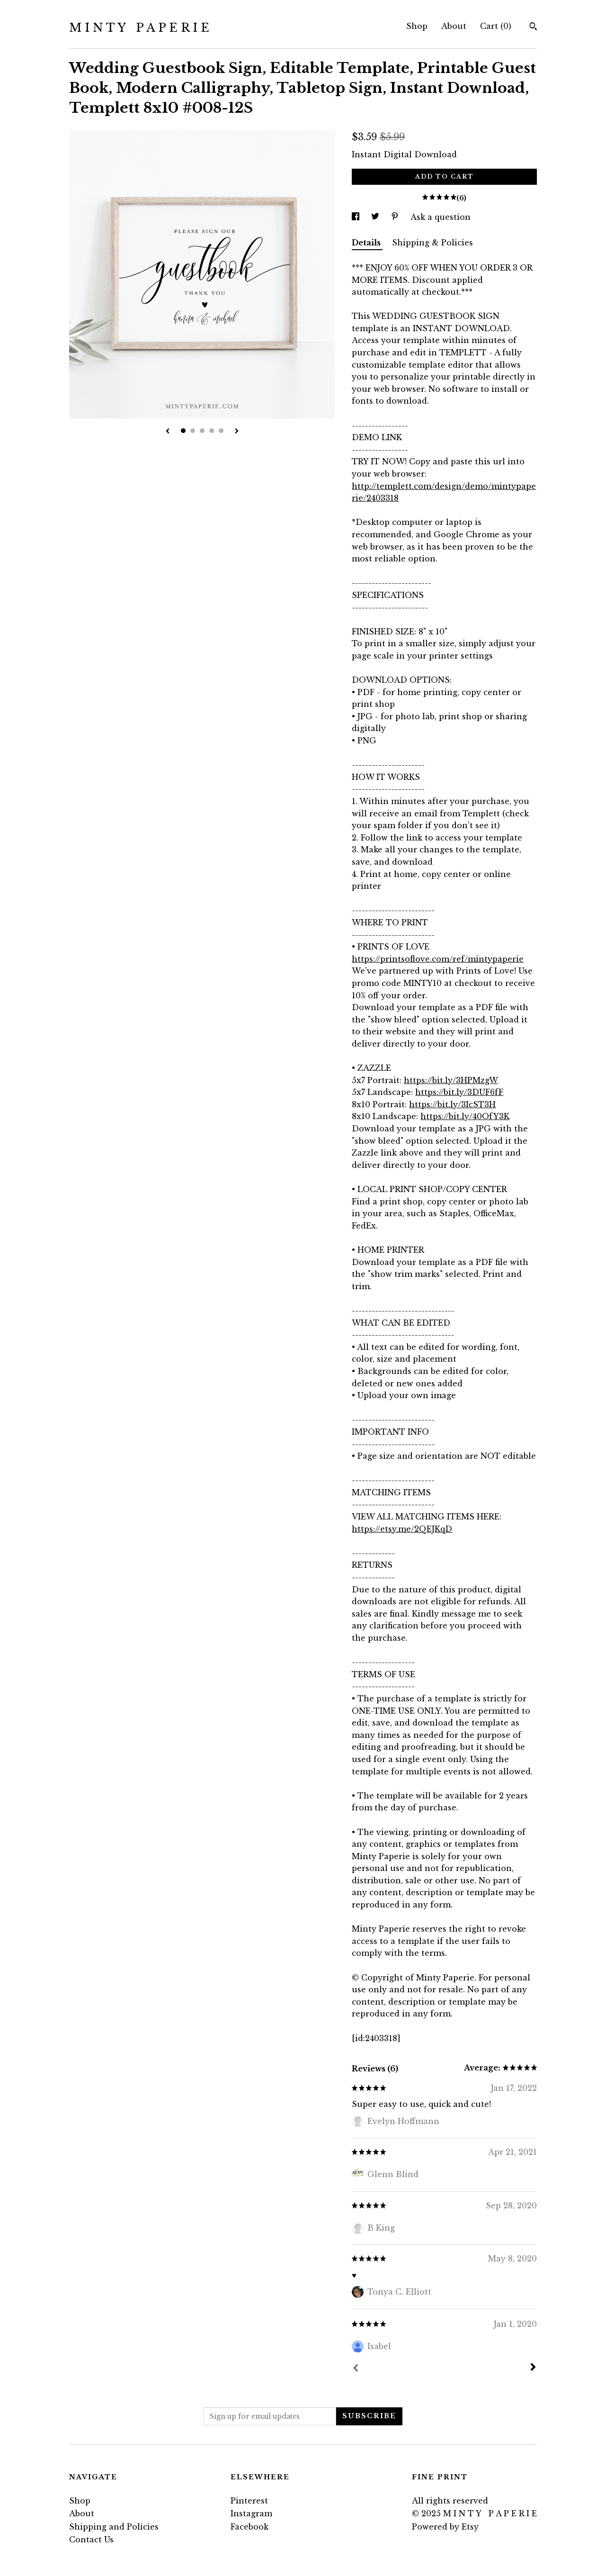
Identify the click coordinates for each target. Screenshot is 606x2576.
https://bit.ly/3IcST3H (452, 1104)
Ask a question (440, 217)
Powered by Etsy (445, 2526)
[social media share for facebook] (357, 217)
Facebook (249, 2526)
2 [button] (192, 430)
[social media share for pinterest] (396, 217)
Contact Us (91, 2539)
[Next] (533, 2368)
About (453, 26)
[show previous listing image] (167, 431)
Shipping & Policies (432, 242)
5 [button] (221, 430)
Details (367, 242)
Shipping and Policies (114, 2526)
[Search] (533, 27)
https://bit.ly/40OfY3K (464, 1116)
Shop (417, 26)
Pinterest (249, 2500)
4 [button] (211, 430)
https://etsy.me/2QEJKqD (402, 1529)
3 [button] (202, 430)
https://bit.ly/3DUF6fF (459, 1092)
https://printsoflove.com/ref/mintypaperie (438, 959)
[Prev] (355, 2369)
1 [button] (183, 430)
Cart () (495, 26)
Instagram (251, 2513)
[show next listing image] (236, 431)
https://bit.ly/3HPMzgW (451, 1080)
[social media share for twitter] (376, 217)
